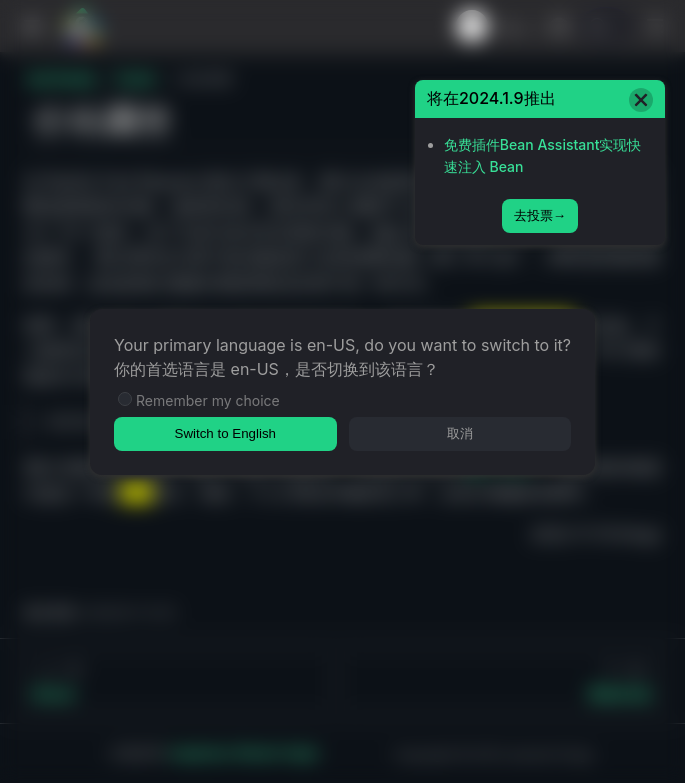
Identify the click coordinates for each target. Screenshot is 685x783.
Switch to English (226, 433)
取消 (460, 433)
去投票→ (540, 215)
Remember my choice (208, 400)
